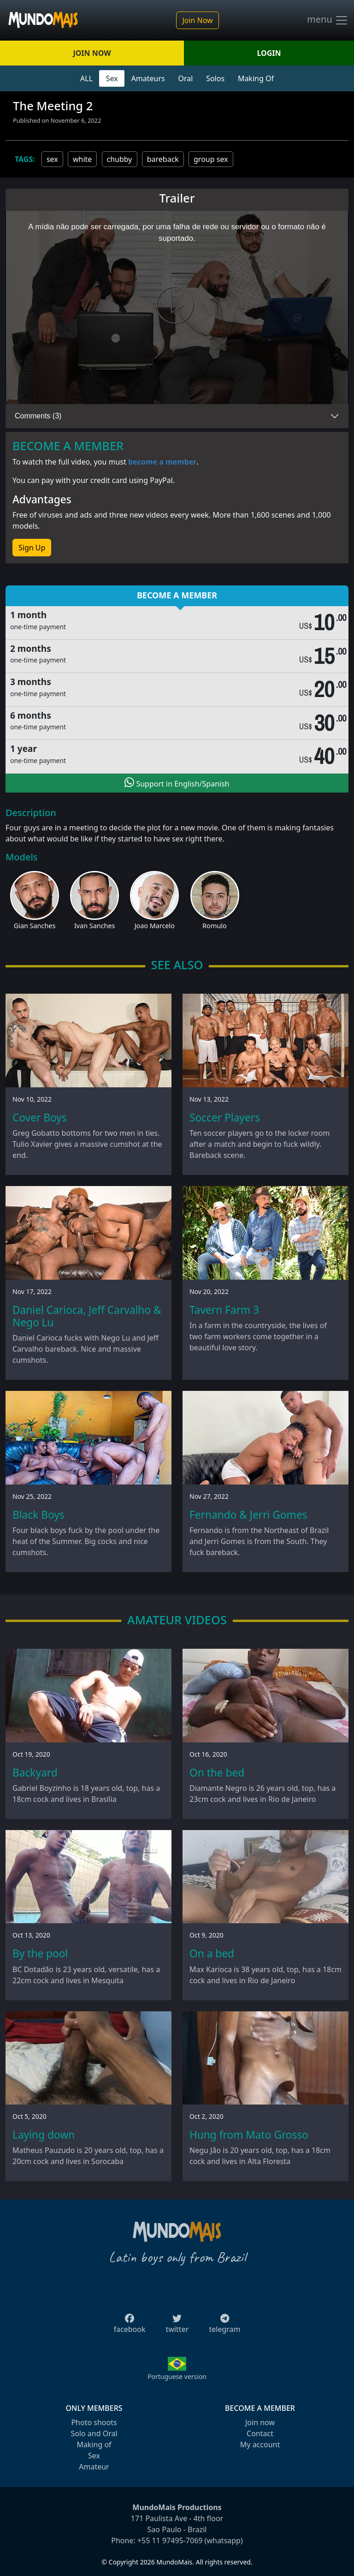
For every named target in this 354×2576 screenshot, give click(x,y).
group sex (211, 159)
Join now (260, 2422)
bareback (163, 159)
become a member (162, 462)
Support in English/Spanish (176, 783)
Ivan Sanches (94, 925)
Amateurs (148, 78)
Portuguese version (177, 2376)
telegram (224, 2326)
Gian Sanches (35, 925)
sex (52, 159)
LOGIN (269, 53)
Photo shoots (94, 2422)
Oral (185, 78)
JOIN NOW (92, 53)
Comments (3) (38, 416)
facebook (130, 2326)
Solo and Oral (94, 2433)
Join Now (197, 20)
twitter (177, 2326)
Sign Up (31, 548)
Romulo (214, 925)
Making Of (256, 78)
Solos (215, 78)
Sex (112, 78)
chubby (119, 159)
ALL (86, 78)
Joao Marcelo (155, 925)
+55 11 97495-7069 (170, 2540)
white (82, 159)
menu (327, 20)
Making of (94, 2444)
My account (260, 2444)
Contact (260, 2433)
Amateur (94, 2467)
